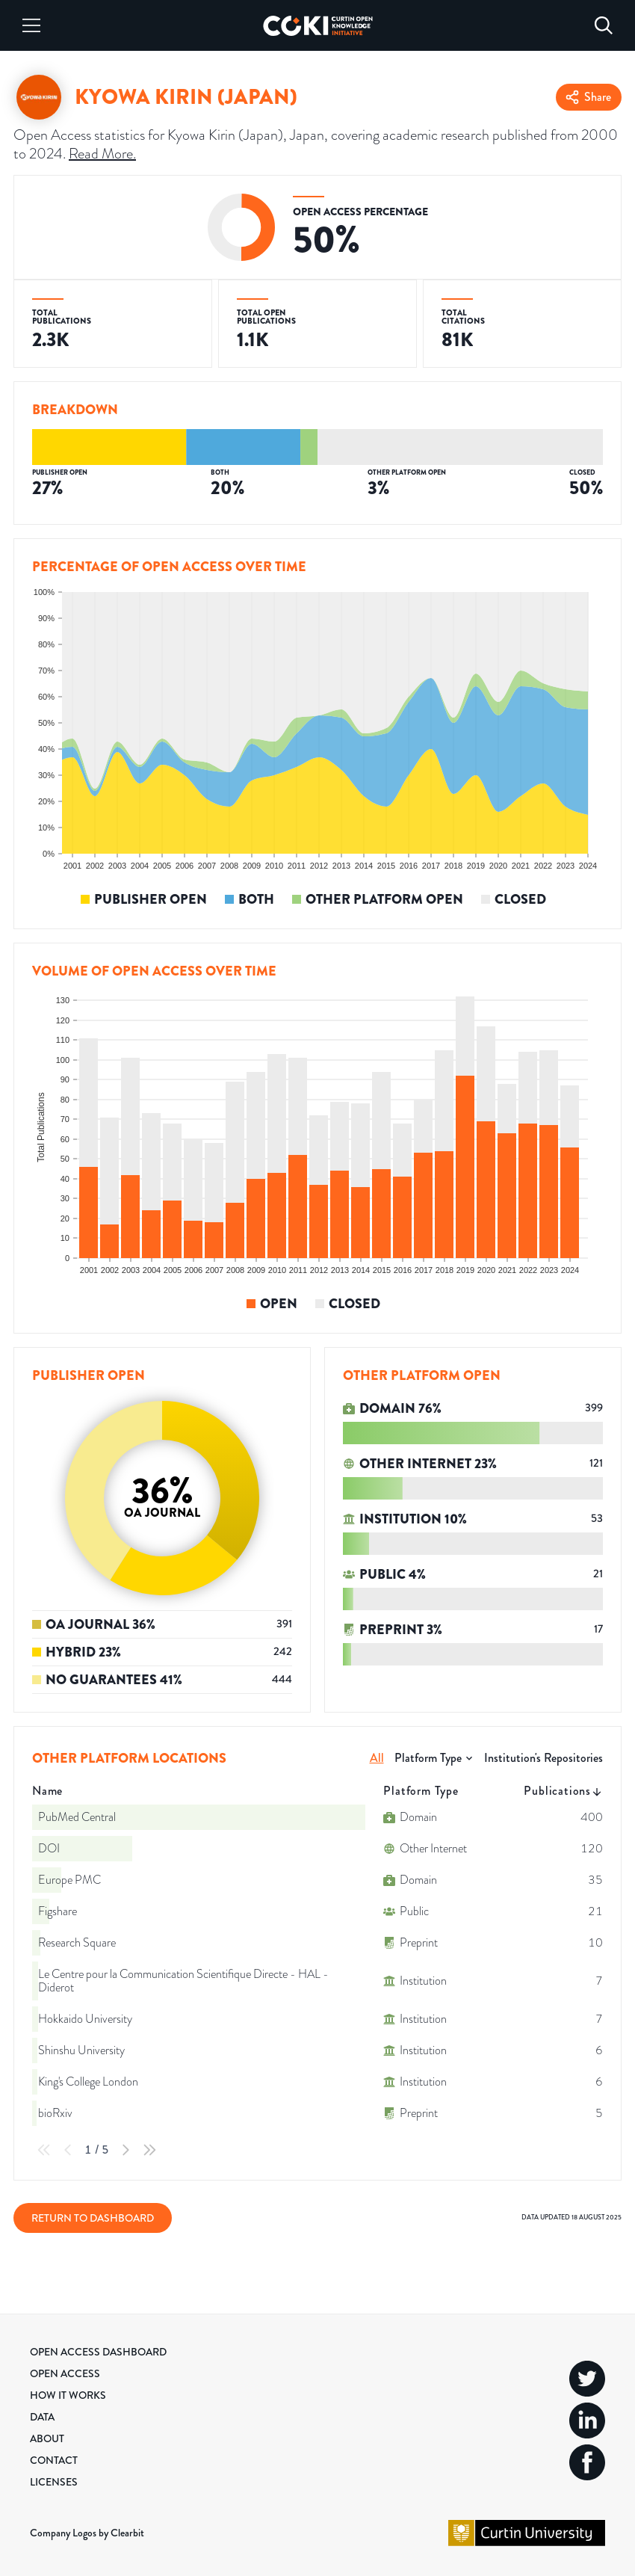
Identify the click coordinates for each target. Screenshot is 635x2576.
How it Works (68, 2395)
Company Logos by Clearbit (87, 2532)
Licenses (54, 2481)
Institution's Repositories (543, 1757)
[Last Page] (149, 2150)
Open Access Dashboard (98, 2351)
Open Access (65, 2373)
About (47, 2438)
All (377, 1757)
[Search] (604, 25)
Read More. (102, 153)
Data (42, 2416)
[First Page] (44, 2150)
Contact (54, 2460)
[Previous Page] (68, 2150)
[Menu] (31, 25)
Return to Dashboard (92, 2217)
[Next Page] (125, 2150)
